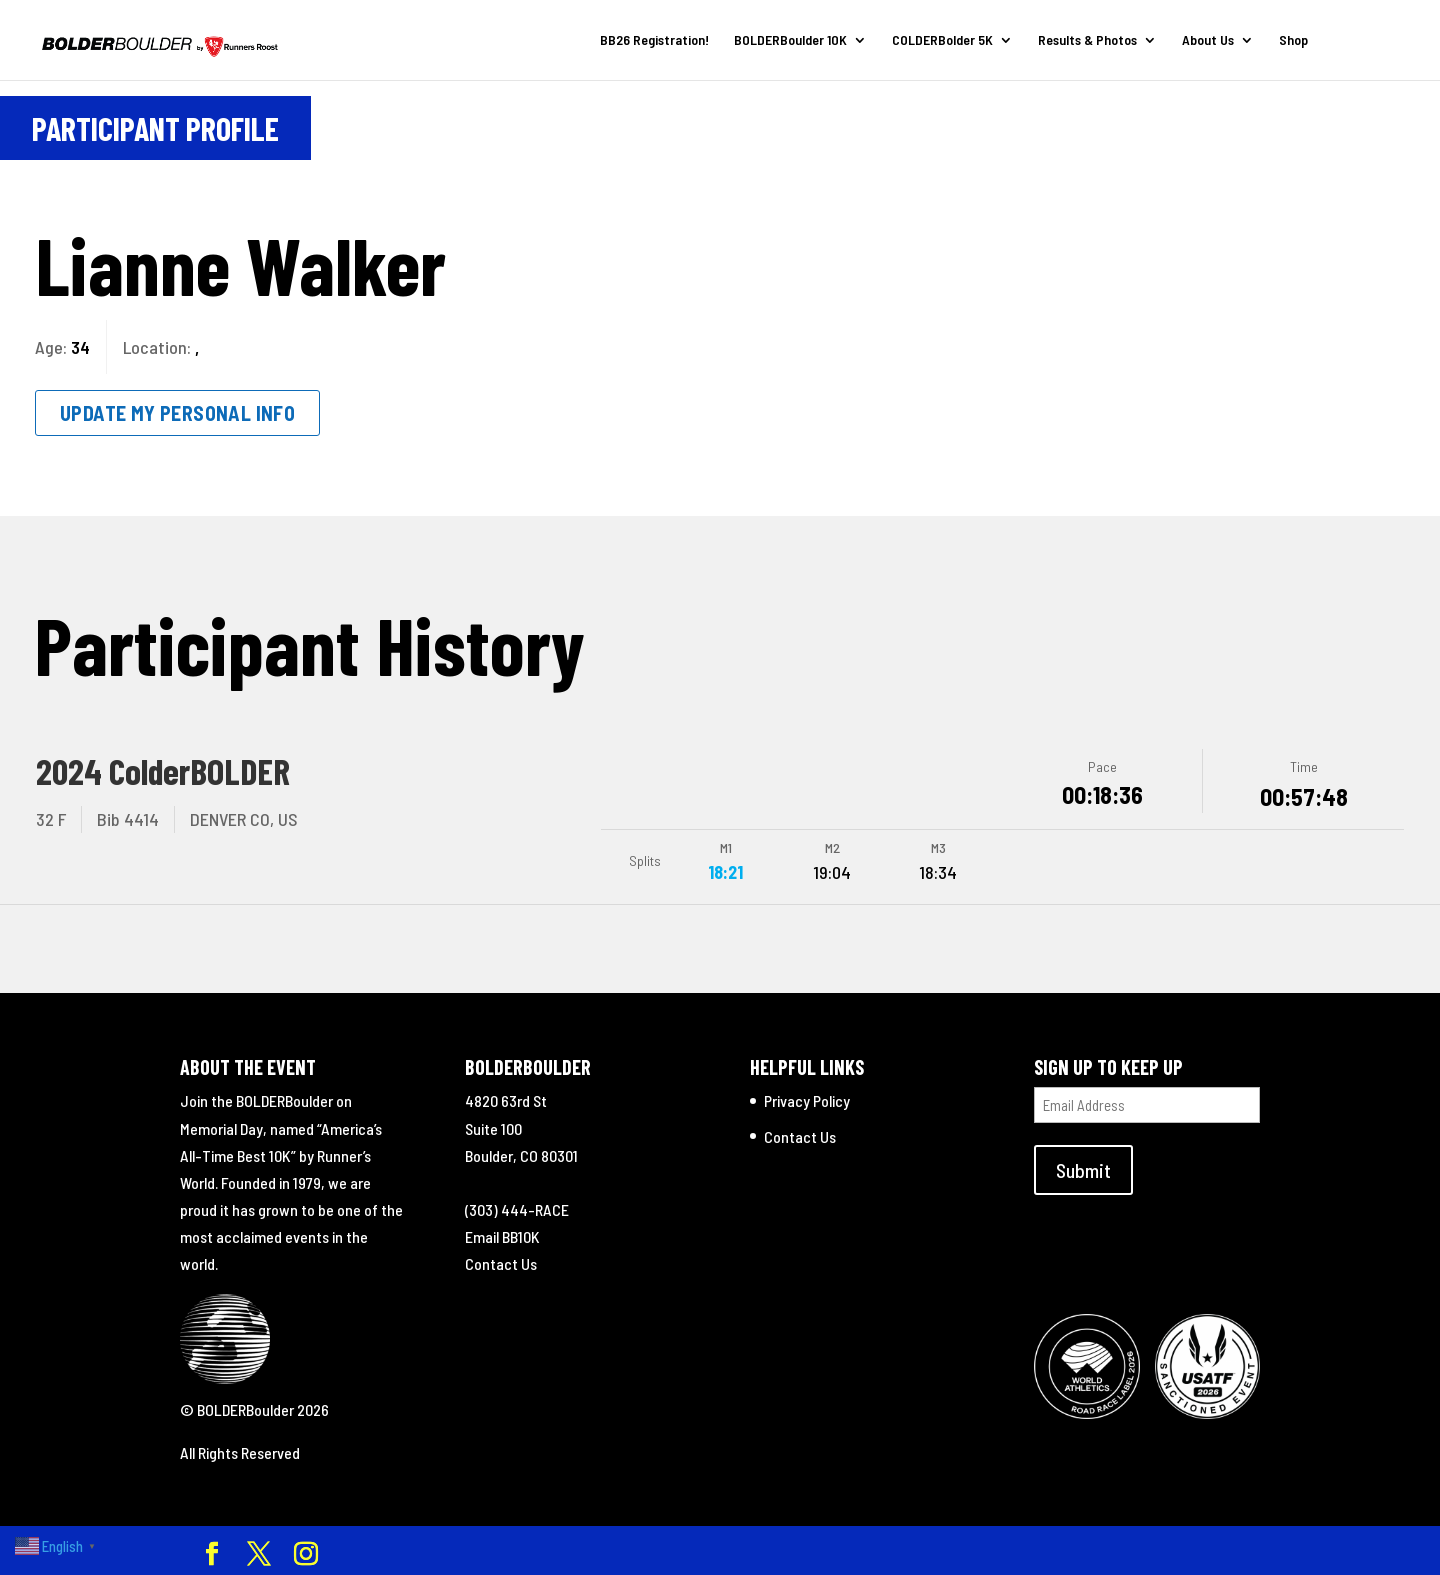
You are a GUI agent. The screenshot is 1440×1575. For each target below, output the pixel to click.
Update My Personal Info (177, 413)
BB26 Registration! (654, 40)
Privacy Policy (807, 1099)
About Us (1208, 40)
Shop (1293, 40)
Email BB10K (502, 1235)
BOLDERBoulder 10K (790, 40)
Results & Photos (1087, 40)
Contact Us (501, 1262)
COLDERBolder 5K (942, 40)
